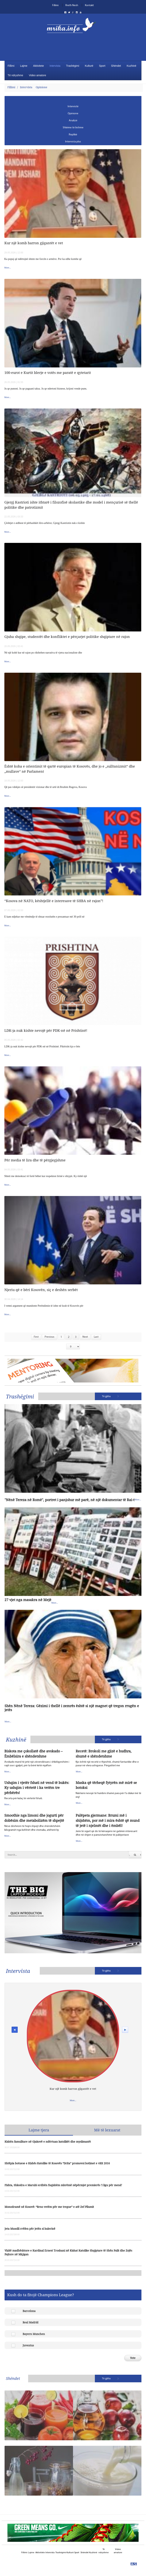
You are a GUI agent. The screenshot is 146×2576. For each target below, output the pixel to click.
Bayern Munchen (34, 2334)
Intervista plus (73, 141)
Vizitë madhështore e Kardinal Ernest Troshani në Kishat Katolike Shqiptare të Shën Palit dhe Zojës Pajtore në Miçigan (68, 2252)
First (36, 1337)
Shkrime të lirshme (73, 127)
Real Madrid (30, 2322)
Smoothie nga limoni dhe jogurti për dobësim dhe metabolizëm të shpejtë (34, 1818)
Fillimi (55, 5)
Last (96, 1337)
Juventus (28, 2345)
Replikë (73, 134)
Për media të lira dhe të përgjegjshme (35, 1160)
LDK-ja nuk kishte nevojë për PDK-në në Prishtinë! (45, 1030)
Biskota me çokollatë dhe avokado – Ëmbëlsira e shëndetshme (33, 1753)
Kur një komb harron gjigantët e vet (33, 243)
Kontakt (89, 5)
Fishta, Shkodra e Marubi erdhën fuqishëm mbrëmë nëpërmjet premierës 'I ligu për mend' (63, 2185)
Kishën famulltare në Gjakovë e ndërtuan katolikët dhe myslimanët (48, 2141)
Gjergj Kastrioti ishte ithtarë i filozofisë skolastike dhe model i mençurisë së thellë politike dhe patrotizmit (71, 505)
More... (7, 267)
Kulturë (89, 65)
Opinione (41, 87)
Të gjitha (106, 1396)
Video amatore (37, 75)
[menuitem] (73, 106)
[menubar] (73, 124)
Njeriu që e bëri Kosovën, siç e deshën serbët (41, 1289)
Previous (49, 1337)
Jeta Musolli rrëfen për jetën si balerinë (30, 2228)
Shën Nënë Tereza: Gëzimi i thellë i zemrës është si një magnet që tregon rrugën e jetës (72, 1708)
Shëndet (116, 65)
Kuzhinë (131, 65)
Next (85, 1337)
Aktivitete (38, 65)
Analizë (73, 120)
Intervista (55, 65)
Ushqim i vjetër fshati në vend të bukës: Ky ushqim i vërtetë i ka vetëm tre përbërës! (36, 1787)
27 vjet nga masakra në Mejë (28, 1600)
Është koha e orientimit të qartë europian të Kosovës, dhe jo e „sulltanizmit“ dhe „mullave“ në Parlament (69, 769)
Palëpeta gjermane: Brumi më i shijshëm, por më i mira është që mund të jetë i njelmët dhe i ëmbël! (108, 1820)
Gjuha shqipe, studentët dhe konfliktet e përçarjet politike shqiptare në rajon (67, 636)
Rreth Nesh (71, 5)
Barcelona (29, 2311)
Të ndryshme (15, 75)
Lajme (23, 65)
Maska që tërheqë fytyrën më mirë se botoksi (106, 1785)
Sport (102, 65)
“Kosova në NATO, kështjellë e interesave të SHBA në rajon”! (53, 901)
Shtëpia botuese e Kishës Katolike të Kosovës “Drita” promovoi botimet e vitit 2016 (57, 2163)
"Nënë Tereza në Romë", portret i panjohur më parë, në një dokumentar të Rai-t (69, 1500)
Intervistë (73, 106)
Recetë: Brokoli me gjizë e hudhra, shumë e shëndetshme (104, 1753)
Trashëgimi (72, 65)
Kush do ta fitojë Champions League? (40, 2294)
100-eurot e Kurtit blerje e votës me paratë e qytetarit (47, 372)
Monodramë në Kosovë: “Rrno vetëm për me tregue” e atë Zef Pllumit (49, 2207)
